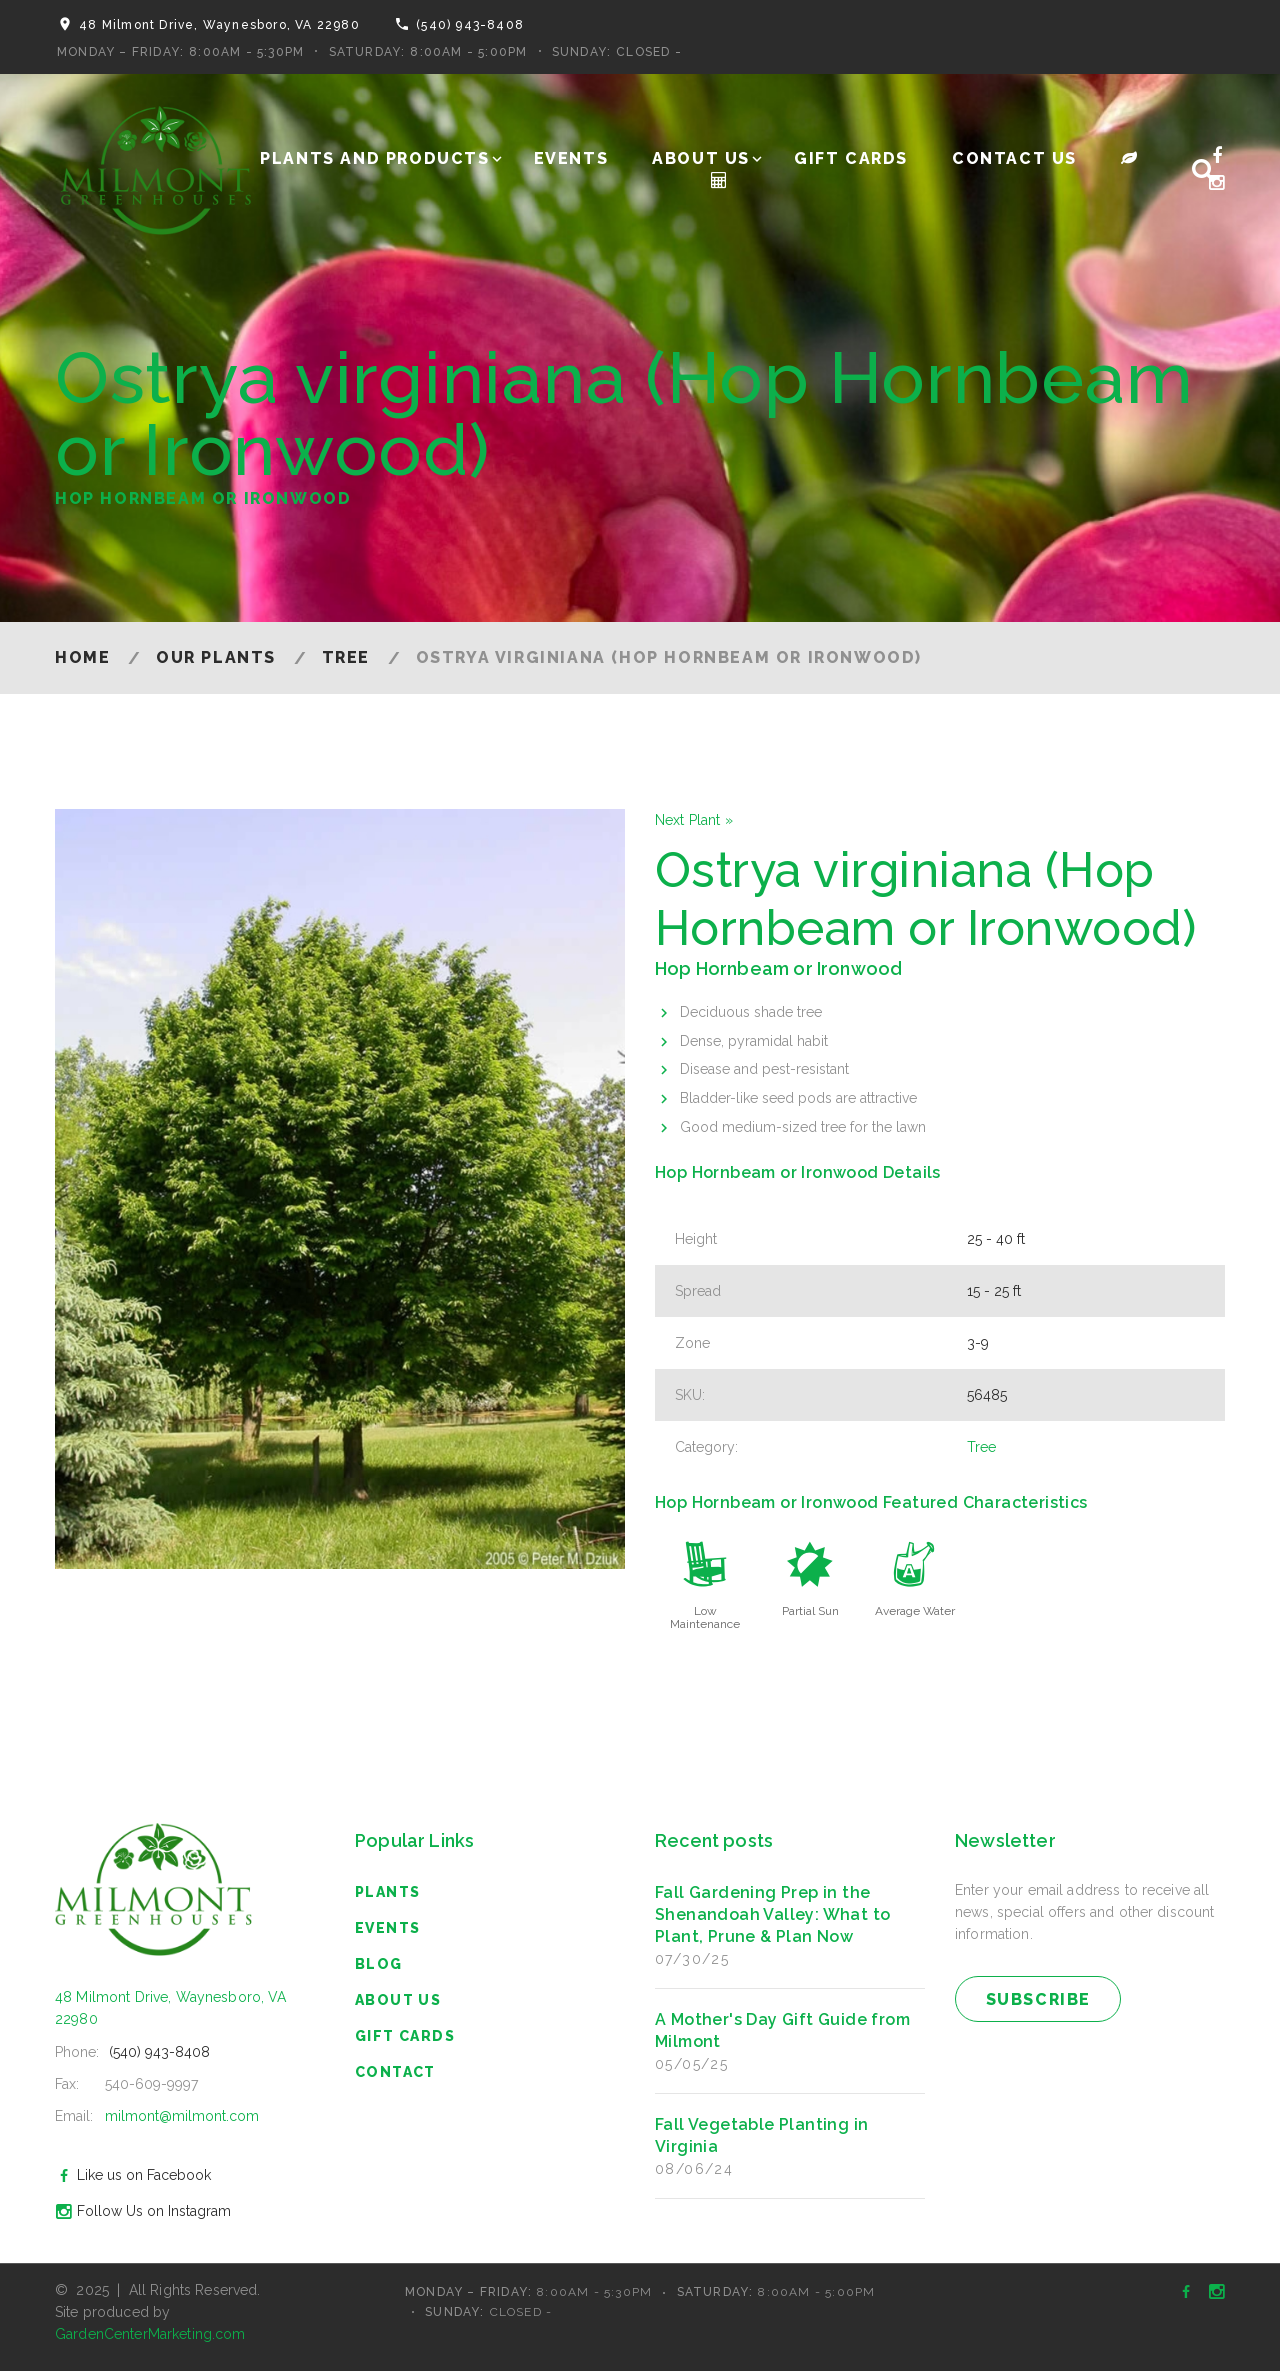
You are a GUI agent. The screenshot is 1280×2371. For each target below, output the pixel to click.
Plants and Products (374, 158)
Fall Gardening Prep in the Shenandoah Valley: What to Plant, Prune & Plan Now (772, 1914)
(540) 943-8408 (470, 25)
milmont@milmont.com (182, 2116)
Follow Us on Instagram (140, 2211)
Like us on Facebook (130, 2175)
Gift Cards (851, 158)
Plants (387, 1892)
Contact (395, 2072)
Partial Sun (810, 1611)
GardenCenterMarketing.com (150, 2334)
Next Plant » (694, 820)
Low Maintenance (705, 1617)
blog (379, 1964)
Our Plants (216, 657)
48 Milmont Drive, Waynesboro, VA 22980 (219, 25)
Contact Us (1014, 158)
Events (571, 158)
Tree (346, 657)
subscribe (1038, 1999)
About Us (701, 158)
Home (82, 657)
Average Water (915, 1611)
